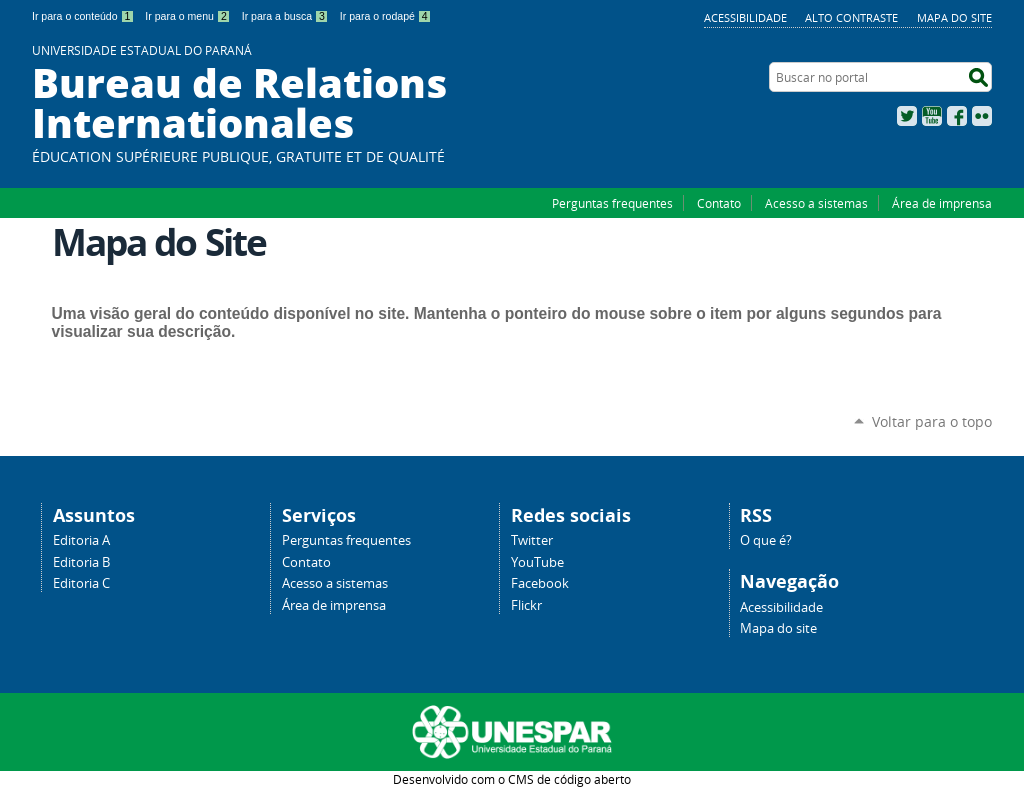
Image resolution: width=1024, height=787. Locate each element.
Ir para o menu (187, 16)
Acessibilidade (745, 17)
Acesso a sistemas (816, 203)
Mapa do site (954, 17)
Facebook (957, 116)
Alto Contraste (851, 17)
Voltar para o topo (932, 421)
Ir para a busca (285, 16)
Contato (719, 203)
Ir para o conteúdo (83, 16)
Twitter (907, 116)
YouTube (932, 116)
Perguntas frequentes (612, 203)
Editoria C (81, 583)
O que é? (766, 540)
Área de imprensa (942, 203)
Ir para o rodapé (386, 16)
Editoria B (81, 562)
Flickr (982, 116)
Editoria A (81, 540)
